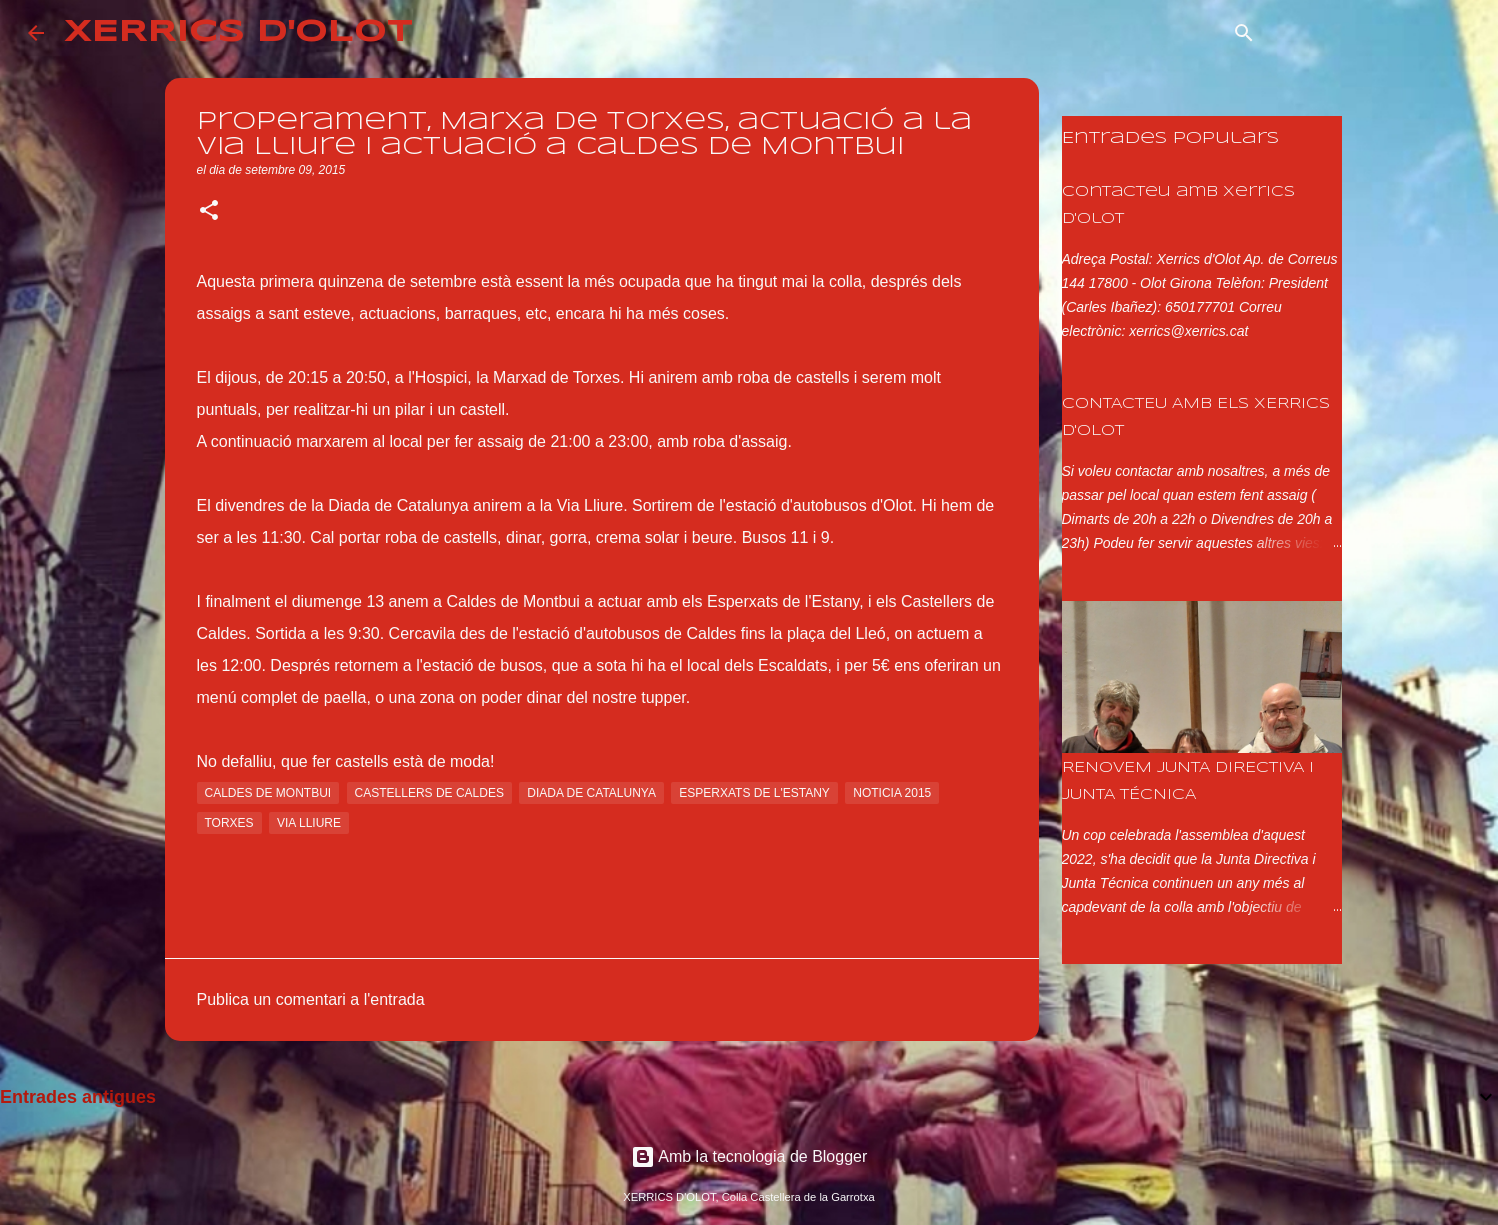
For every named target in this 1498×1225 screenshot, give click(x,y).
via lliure (309, 823)
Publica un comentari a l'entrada (311, 999)
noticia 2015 (892, 793)
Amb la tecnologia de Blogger (749, 1156)
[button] (209, 212)
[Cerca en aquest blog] (1369, 33)
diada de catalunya (591, 793)
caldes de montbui (268, 793)
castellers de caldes (429, 793)
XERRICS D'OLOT (238, 32)
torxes (229, 823)
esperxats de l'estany (754, 793)
